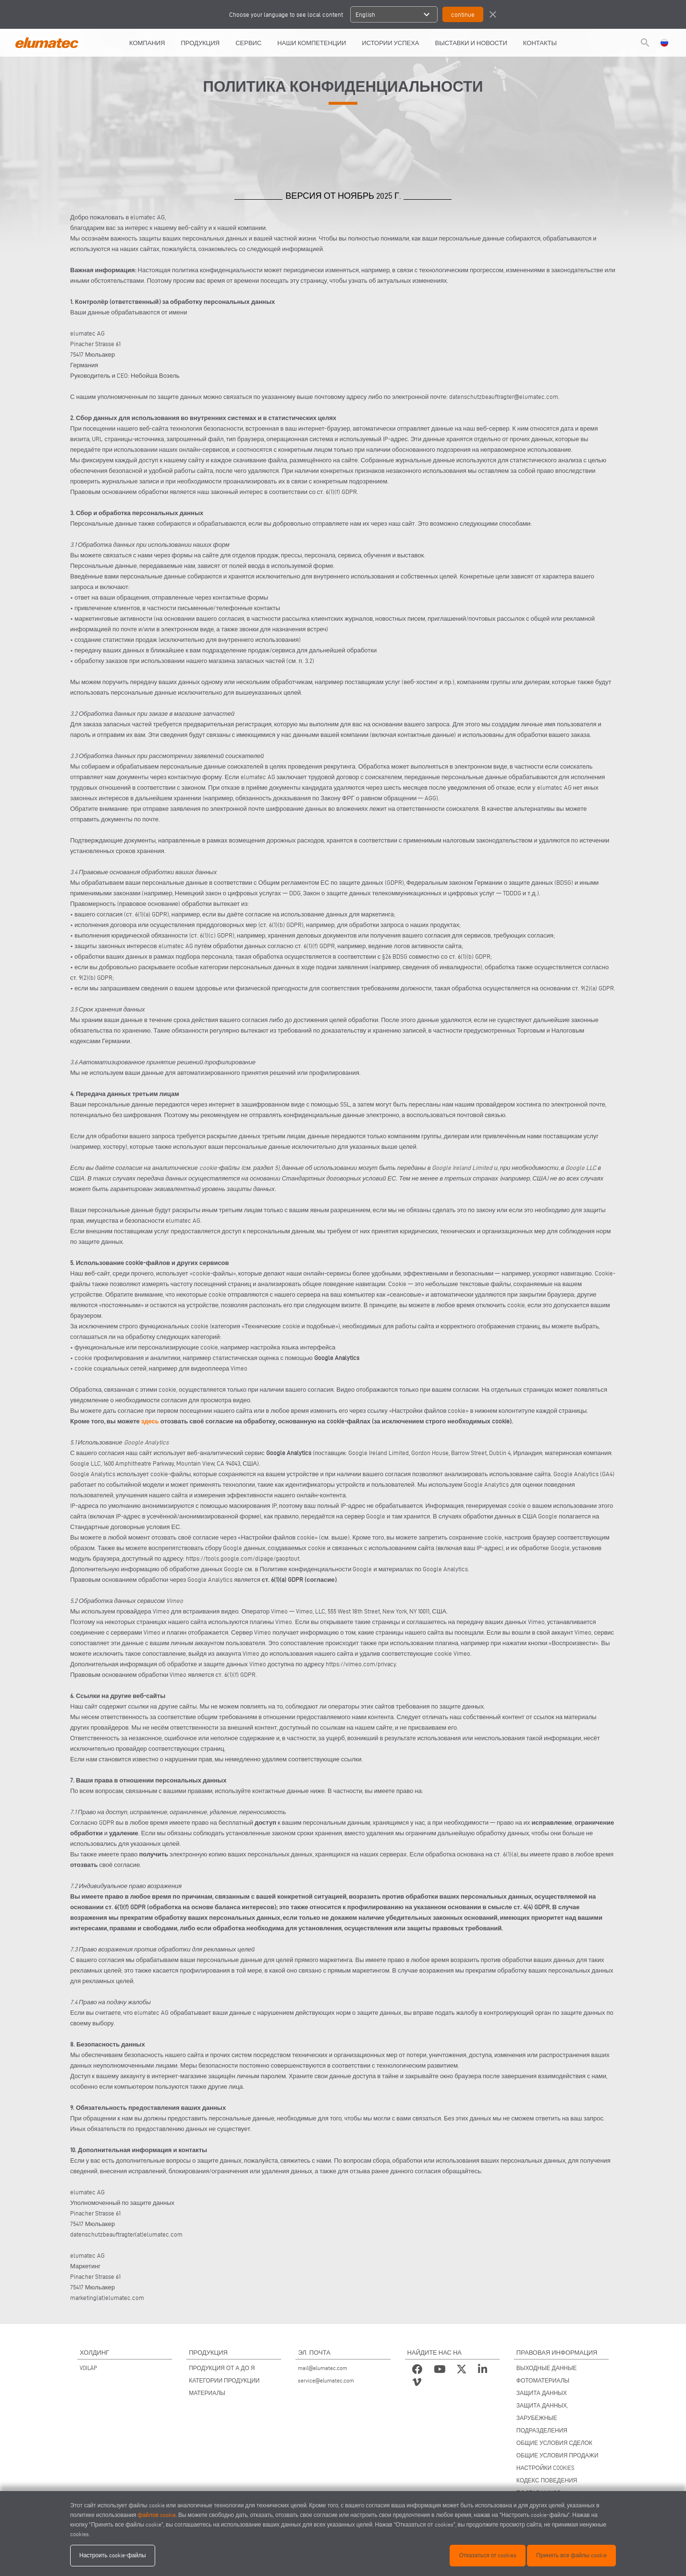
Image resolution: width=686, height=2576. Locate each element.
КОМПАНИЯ (147, 42)
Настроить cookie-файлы (112, 2555)
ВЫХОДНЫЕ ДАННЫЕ (546, 2368)
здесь (150, 1421)
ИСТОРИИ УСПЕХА (390, 42)
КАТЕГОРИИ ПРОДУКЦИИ (224, 2380)
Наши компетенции (311, 42)
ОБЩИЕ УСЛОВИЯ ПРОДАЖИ (557, 2455)
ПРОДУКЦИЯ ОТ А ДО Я (222, 2368)
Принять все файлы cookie (571, 2555)
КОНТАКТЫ (540, 42)
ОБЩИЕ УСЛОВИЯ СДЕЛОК (554, 2443)
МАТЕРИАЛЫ (207, 2393)
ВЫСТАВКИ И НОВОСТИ (471, 42)
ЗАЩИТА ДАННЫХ (541, 2393)
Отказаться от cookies (487, 2555)
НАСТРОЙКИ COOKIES (545, 2468)
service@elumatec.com (326, 2380)
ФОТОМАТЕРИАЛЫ (542, 2380)
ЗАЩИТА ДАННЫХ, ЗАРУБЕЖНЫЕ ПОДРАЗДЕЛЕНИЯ (542, 2417)
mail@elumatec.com (322, 2368)
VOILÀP (88, 2368)
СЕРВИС (248, 42)
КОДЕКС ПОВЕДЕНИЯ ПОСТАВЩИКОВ (546, 2486)
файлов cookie (157, 2515)
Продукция (200, 42)
